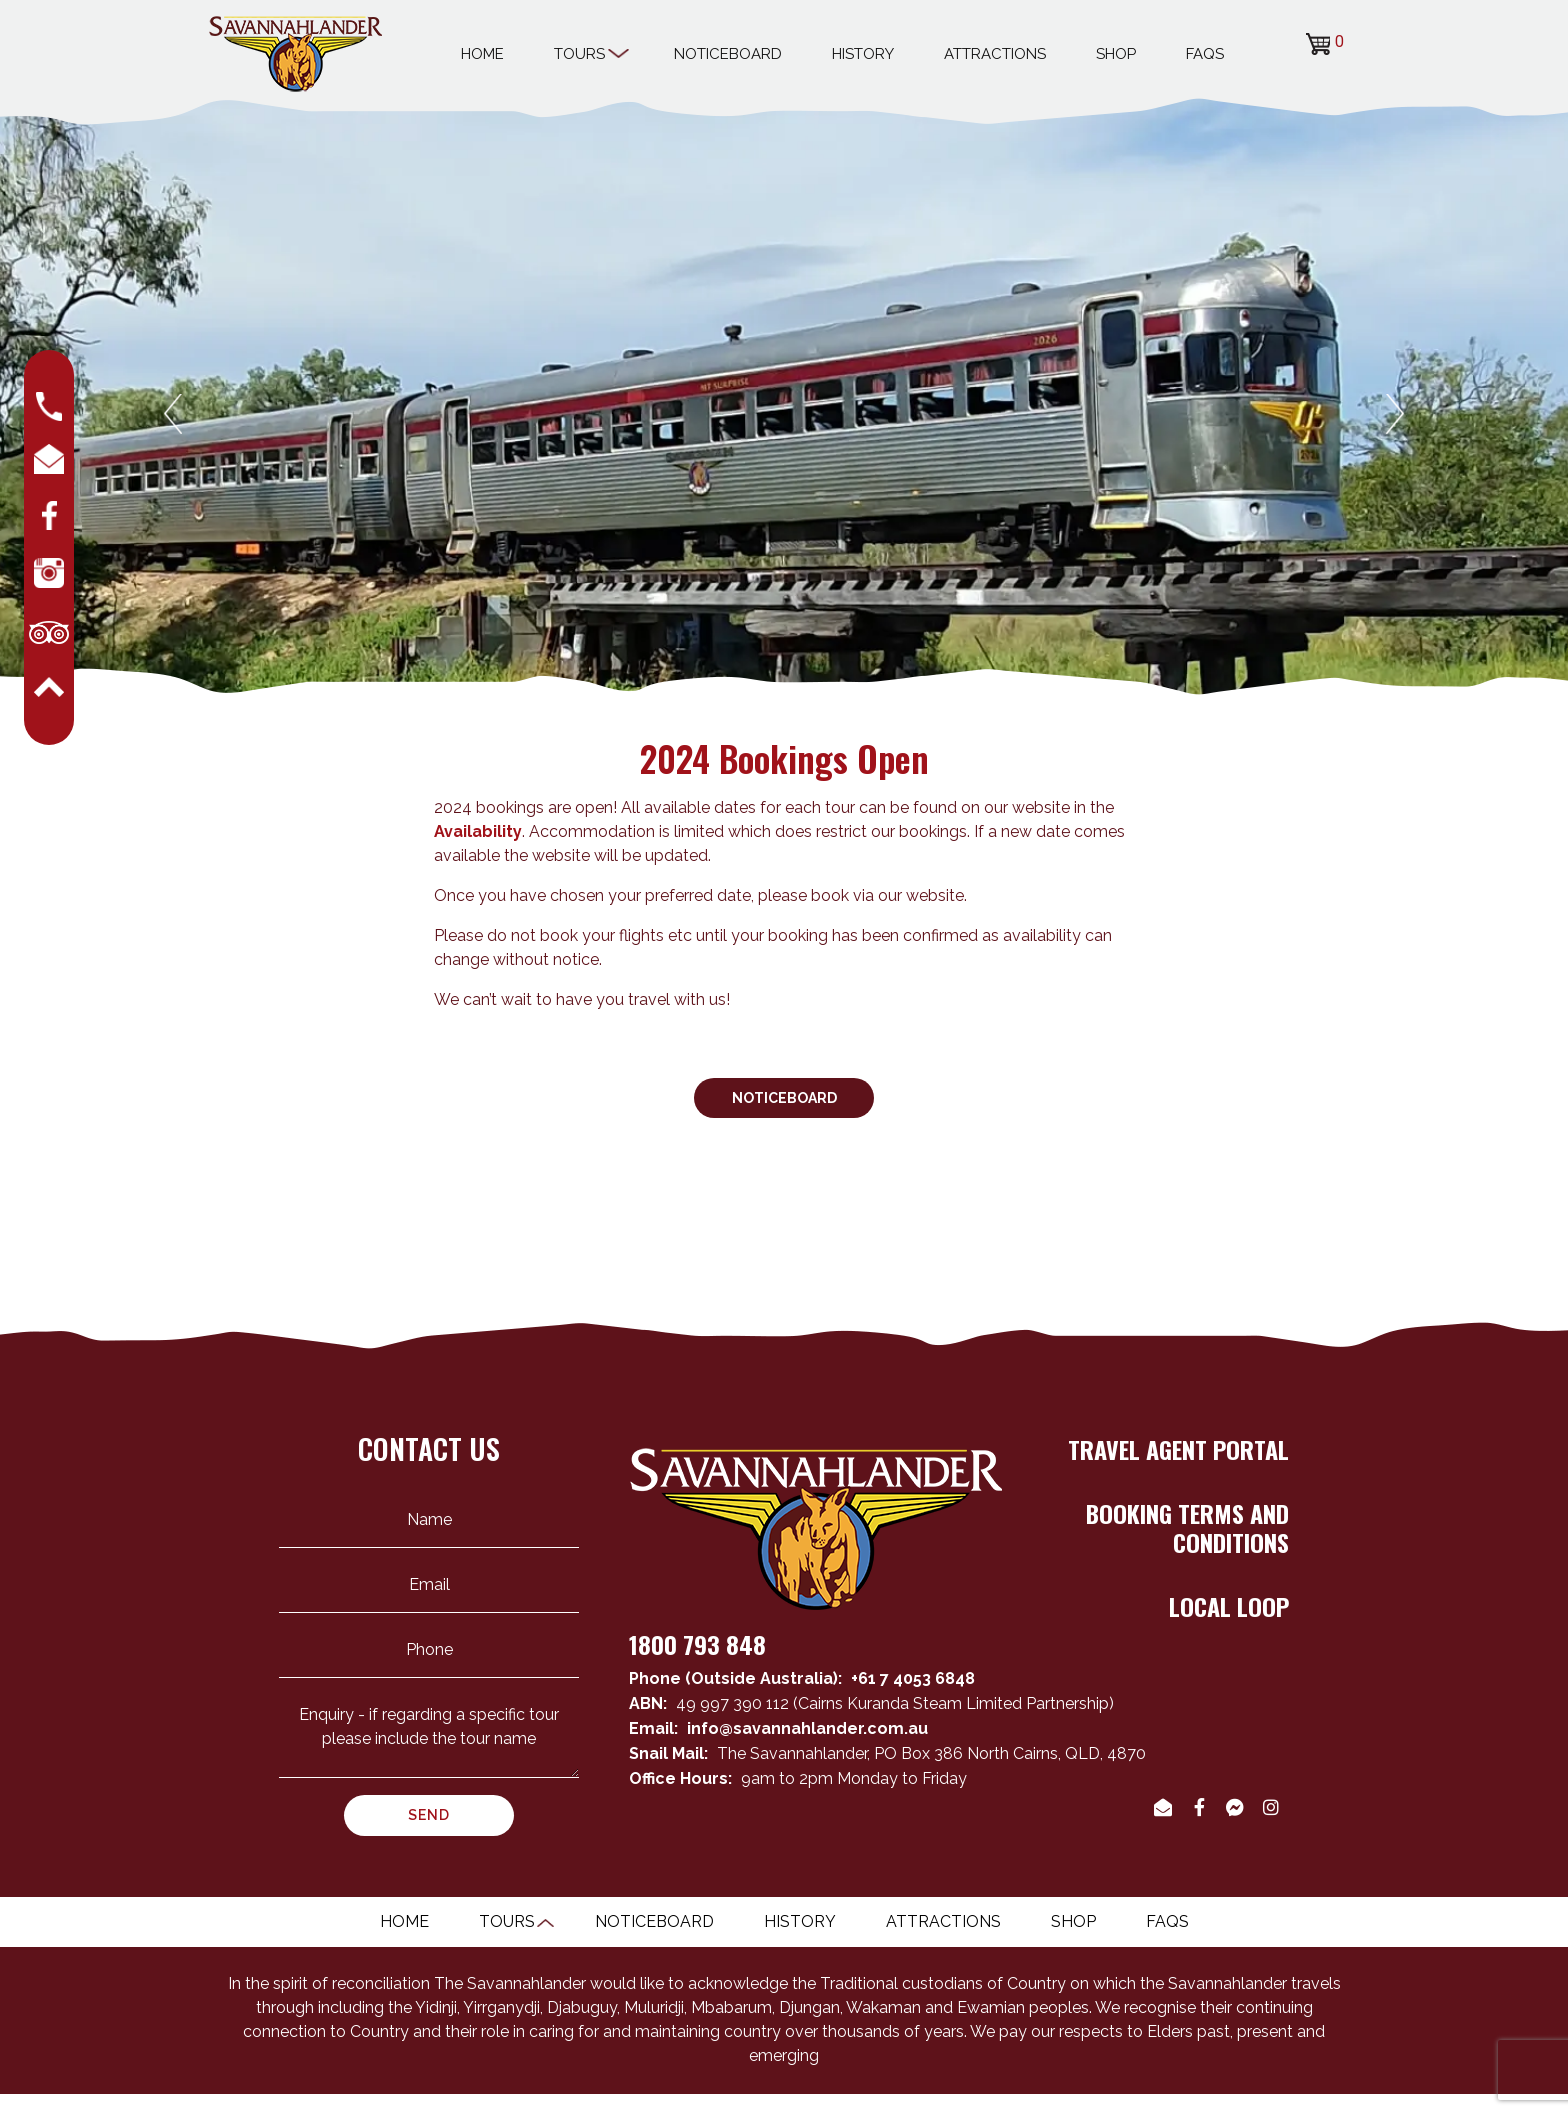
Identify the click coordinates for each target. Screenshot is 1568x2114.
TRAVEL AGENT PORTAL (1178, 1449)
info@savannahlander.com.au (807, 1728)
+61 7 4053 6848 (913, 1678)
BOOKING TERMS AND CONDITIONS (1187, 1527)
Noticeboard (728, 54)
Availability (478, 831)
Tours (589, 51)
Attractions (995, 54)
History (863, 54)
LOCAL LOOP (1229, 1606)
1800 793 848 (697, 1644)
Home (482, 54)
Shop (1116, 54)
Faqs (1205, 54)
